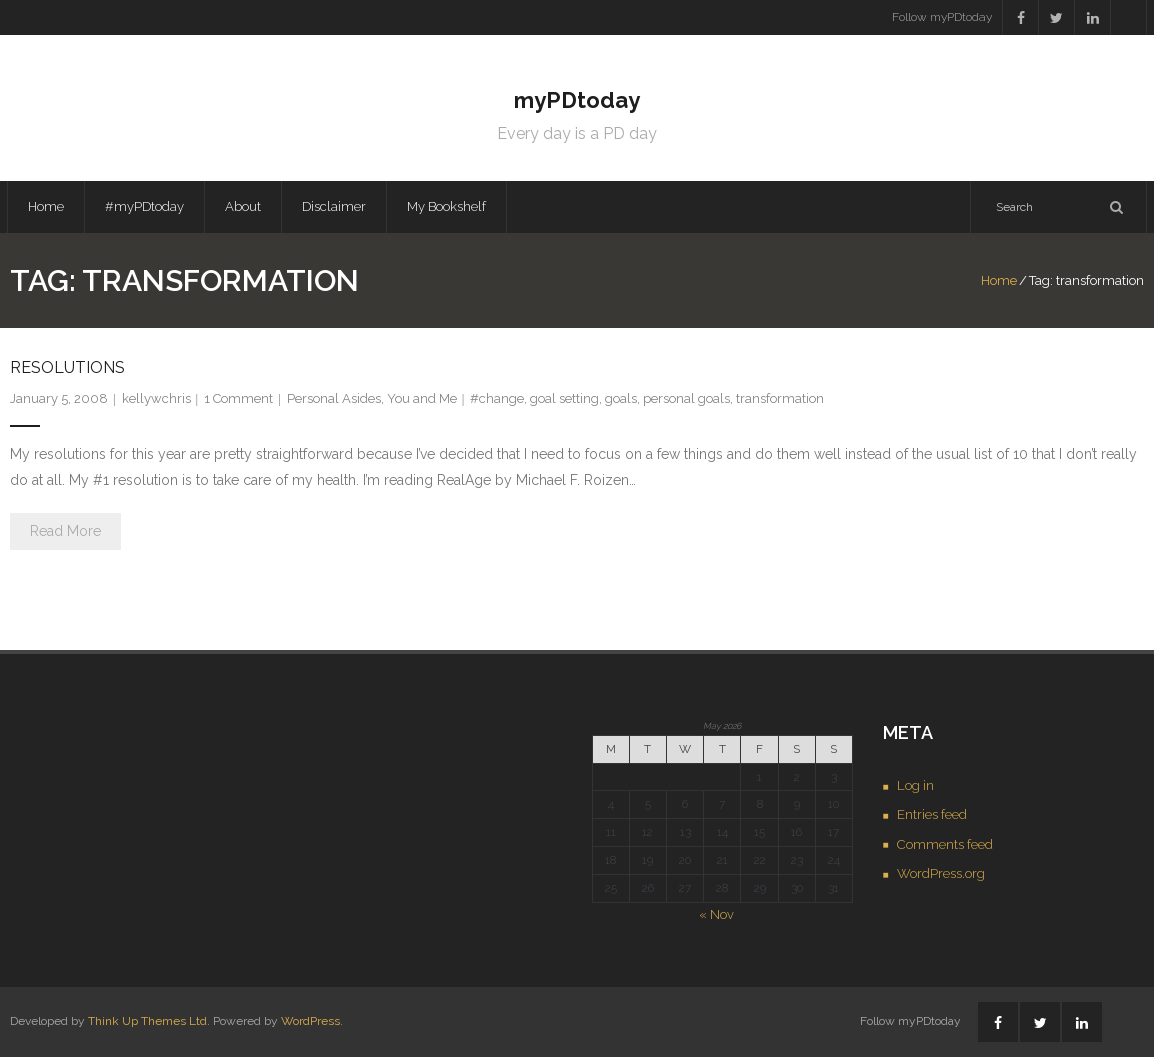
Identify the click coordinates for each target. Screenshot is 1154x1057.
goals (621, 398)
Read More (65, 531)
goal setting (564, 398)
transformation (780, 398)
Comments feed (945, 844)
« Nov (716, 914)
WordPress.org (941, 873)
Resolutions (67, 367)
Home (46, 206)
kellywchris (156, 398)
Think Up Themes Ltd (147, 1021)
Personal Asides (334, 398)
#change (497, 398)
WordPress (310, 1021)
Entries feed (932, 814)
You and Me (422, 398)
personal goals (686, 398)
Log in (915, 785)
